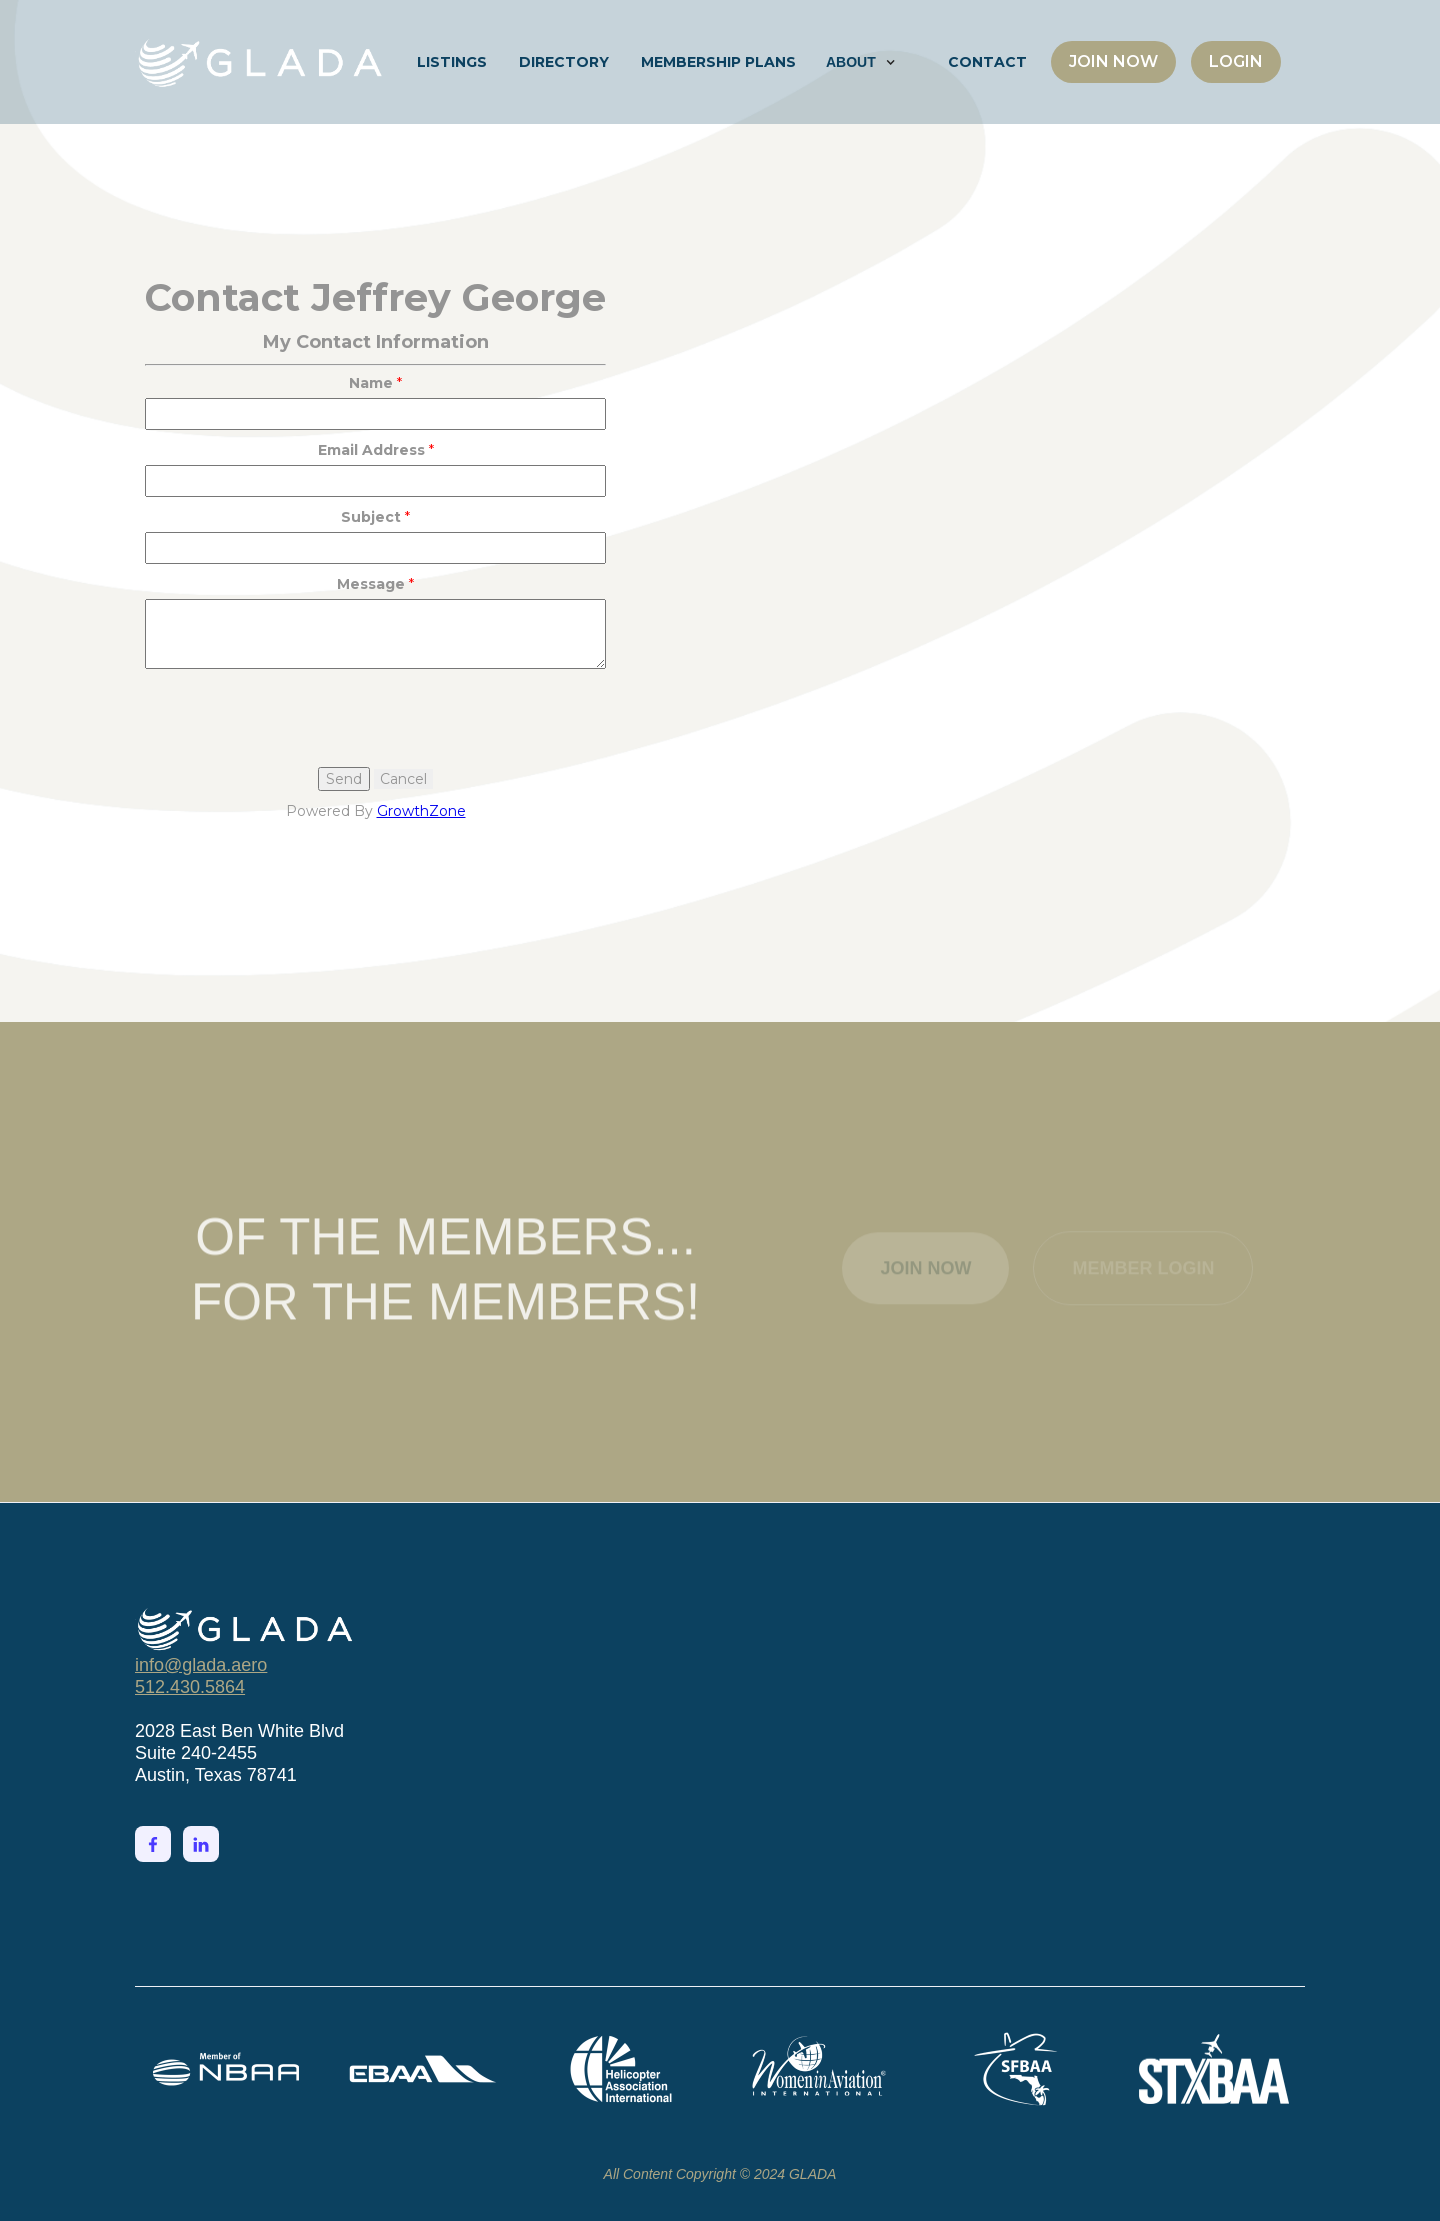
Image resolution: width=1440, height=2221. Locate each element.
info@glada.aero (201, 1665)
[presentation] (297, 718)
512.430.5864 (190, 1687)
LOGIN (1236, 61)
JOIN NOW (1113, 61)
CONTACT (987, 62)
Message (371, 584)
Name (371, 383)
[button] (861, 62)
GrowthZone (421, 811)
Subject (371, 517)
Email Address (371, 450)
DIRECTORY (564, 62)
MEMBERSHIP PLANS (718, 62)
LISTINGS (452, 62)
